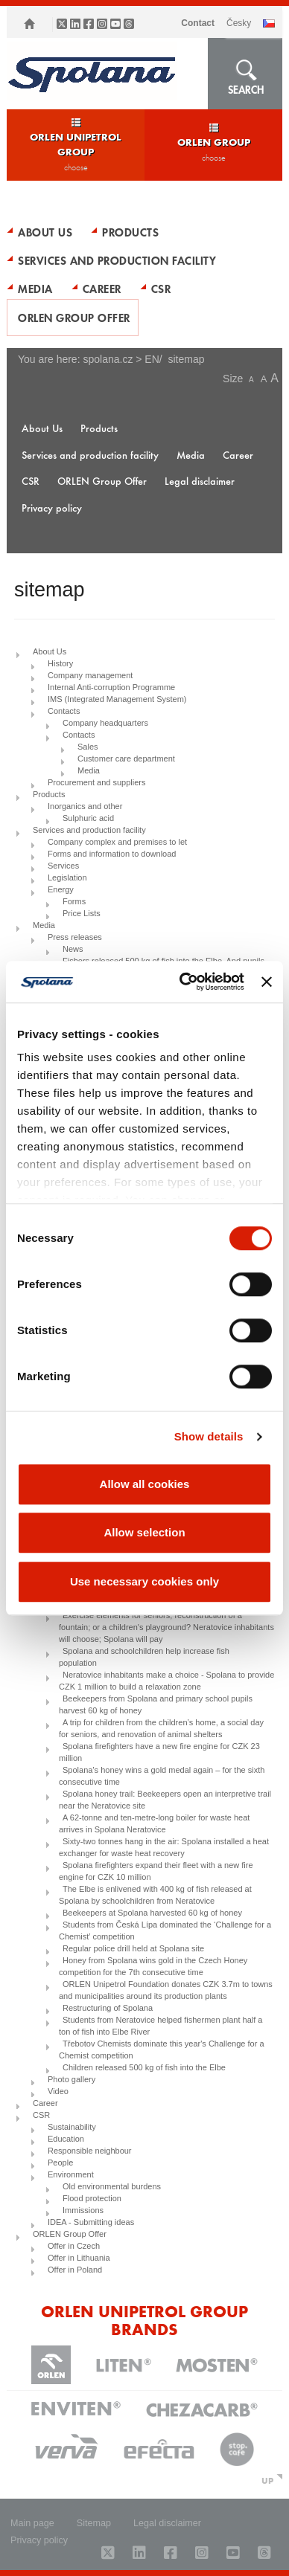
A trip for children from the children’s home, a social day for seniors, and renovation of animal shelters (161, 1728)
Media (35, 288)
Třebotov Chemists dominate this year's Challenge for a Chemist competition (161, 2049)
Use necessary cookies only (144, 1581)
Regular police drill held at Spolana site (133, 1948)
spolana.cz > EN (121, 359)
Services (63, 865)
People (60, 2162)
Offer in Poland (75, 2269)
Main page (32, 2523)
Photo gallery (71, 2079)
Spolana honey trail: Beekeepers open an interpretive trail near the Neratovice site (165, 1799)
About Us (45, 232)
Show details (209, 1436)
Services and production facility (117, 260)
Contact (198, 23)
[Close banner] (266, 981)
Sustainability (72, 2126)
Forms (74, 901)
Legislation (67, 877)
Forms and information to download (112, 853)
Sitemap (94, 2523)
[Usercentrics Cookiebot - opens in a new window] (183, 981)
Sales (87, 746)
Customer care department (126, 758)
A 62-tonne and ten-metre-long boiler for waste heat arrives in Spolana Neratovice (154, 1823)
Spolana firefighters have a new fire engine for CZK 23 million (159, 1752)
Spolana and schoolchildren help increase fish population (144, 1656)
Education (66, 2138)
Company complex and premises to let (117, 841)
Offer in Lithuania (79, 2257)
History (60, 663)
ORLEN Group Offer (74, 317)
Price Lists (82, 913)
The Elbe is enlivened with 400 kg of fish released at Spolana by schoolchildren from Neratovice (155, 1894)
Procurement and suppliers (96, 782)
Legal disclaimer (200, 481)
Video (58, 2091)
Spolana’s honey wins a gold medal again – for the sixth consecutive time (161, 1775)
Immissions (83, 2210)
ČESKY (238, 23)
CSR (161, 288)
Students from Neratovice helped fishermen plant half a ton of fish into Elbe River (160, 2025)
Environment (71, 2174)
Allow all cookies (145, 1484)
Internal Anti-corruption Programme (111, 687)
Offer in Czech (74, 2245)
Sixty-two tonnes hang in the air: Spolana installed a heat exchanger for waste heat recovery (164, 1847)
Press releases (75, 937)
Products (130, 232)
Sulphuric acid (88, 818)
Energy (61, 889)
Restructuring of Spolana (108, 2007)
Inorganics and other (85, 806)
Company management (90, 675)
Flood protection (92, 2198)
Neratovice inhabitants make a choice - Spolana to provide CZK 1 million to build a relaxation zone (166, 1680)
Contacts (64, 710)
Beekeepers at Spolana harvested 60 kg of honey (152, 1912)
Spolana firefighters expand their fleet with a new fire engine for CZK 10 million (156, 1871)
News (73, 948)
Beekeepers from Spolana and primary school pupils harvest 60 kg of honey (156, 1704)
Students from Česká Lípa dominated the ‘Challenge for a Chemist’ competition (165, 1930)
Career (102, 288)
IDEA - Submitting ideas (91, 2222)
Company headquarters (105, 722)
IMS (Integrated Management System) (117, 699)
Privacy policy (52, 507)
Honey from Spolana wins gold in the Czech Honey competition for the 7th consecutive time (153, 1966)
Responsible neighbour (90, 2150)
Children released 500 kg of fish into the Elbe (144, 2067)
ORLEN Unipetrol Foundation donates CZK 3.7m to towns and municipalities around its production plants (166, 1990)
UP (267, 2480)
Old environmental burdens (112, 2186)
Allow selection (144, 1532)
